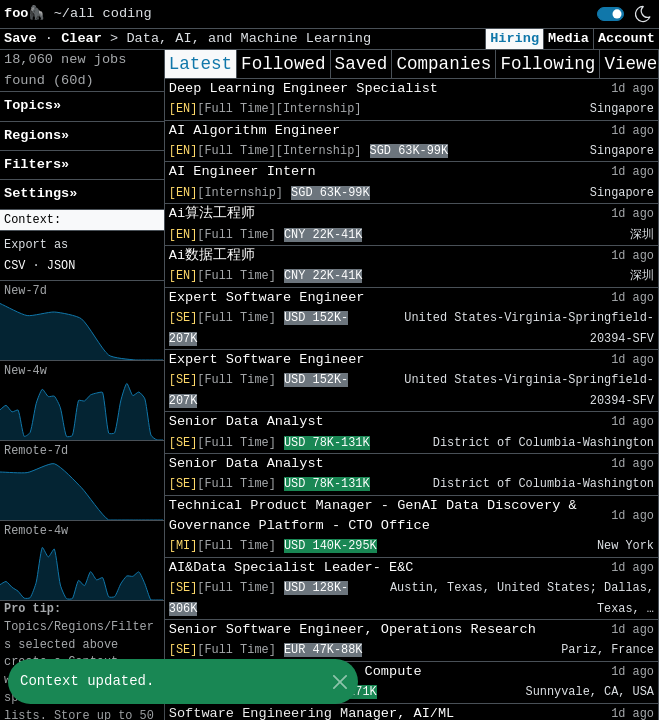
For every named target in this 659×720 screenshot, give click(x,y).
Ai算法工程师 (212, 213)
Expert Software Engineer (267, 297)
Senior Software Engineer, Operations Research (352, 629)
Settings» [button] (40, 193)
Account (626, 38)
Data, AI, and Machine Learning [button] (248, 38)
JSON (61, 266)
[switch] (610, 14)
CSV (14, 266)
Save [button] (24, 38)
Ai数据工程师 (212, 255)
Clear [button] (85, 38)
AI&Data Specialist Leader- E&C (291, 567)
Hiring (514, 38)
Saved (361, 64)
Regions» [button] (36, 135)
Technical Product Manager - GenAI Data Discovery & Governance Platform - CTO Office (373, 515)
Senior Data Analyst (246, 421)
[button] (82, 220)
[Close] (339, 681)
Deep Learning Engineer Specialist (303, 88)
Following (547, 64)
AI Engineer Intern (242, 171)
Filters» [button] (36, 164)
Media (568, 38)
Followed (283, 64)
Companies (443, 64)
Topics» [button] (32, 105)
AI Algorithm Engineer (254, 130)
